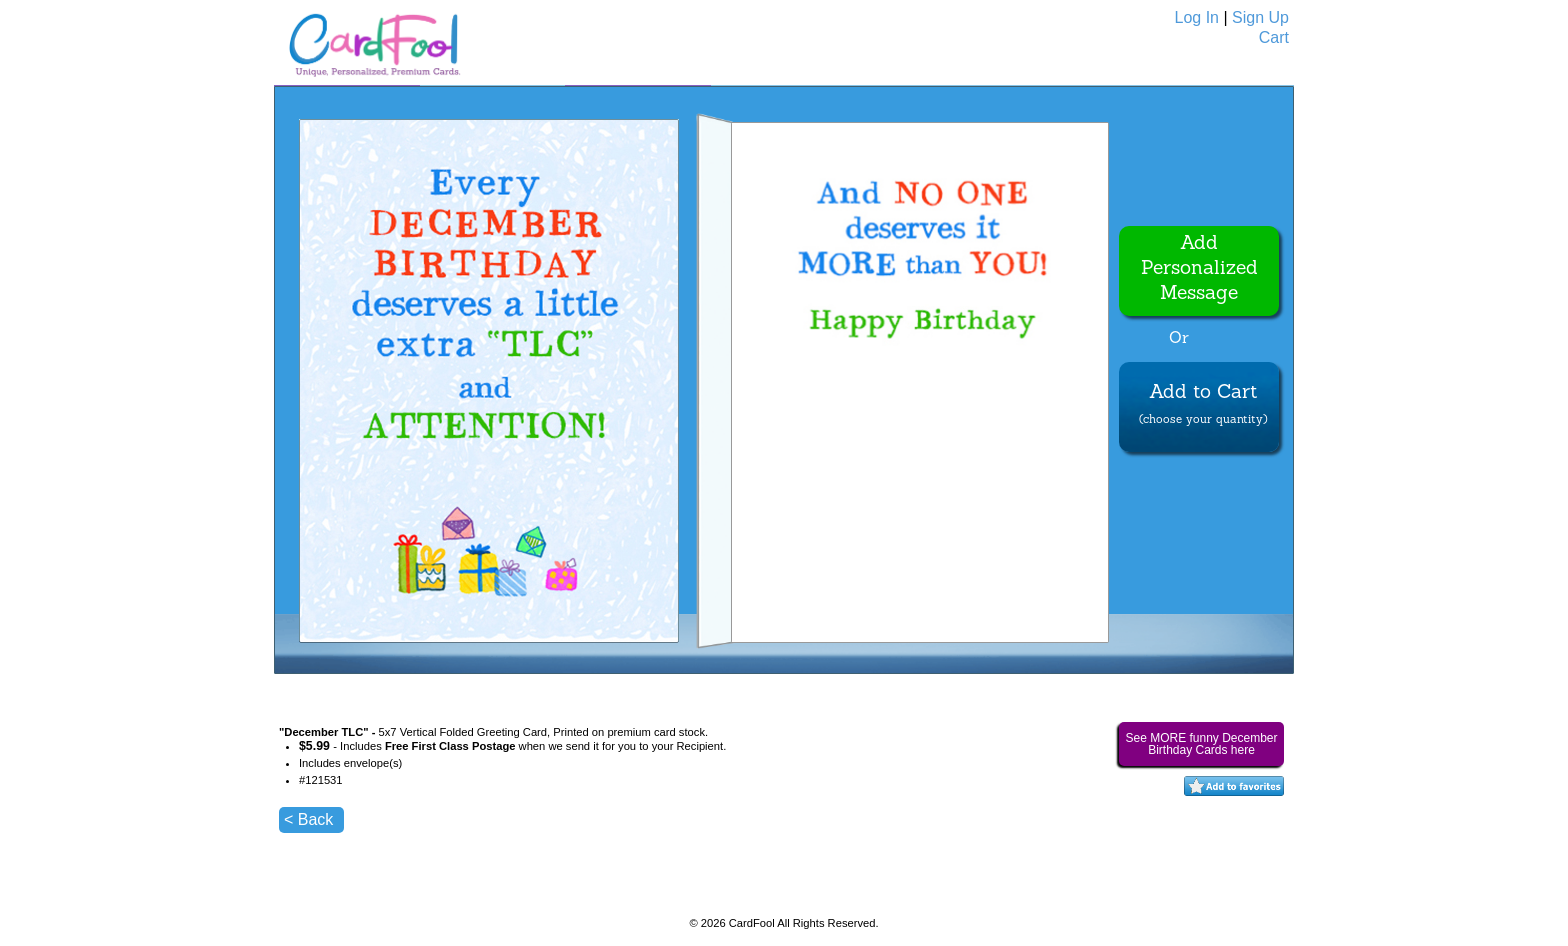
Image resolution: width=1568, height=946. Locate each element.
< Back (308, 819)
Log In (1197, 17)
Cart (1274, 37)
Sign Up (1260, 17)
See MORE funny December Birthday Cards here (1201, 744)
